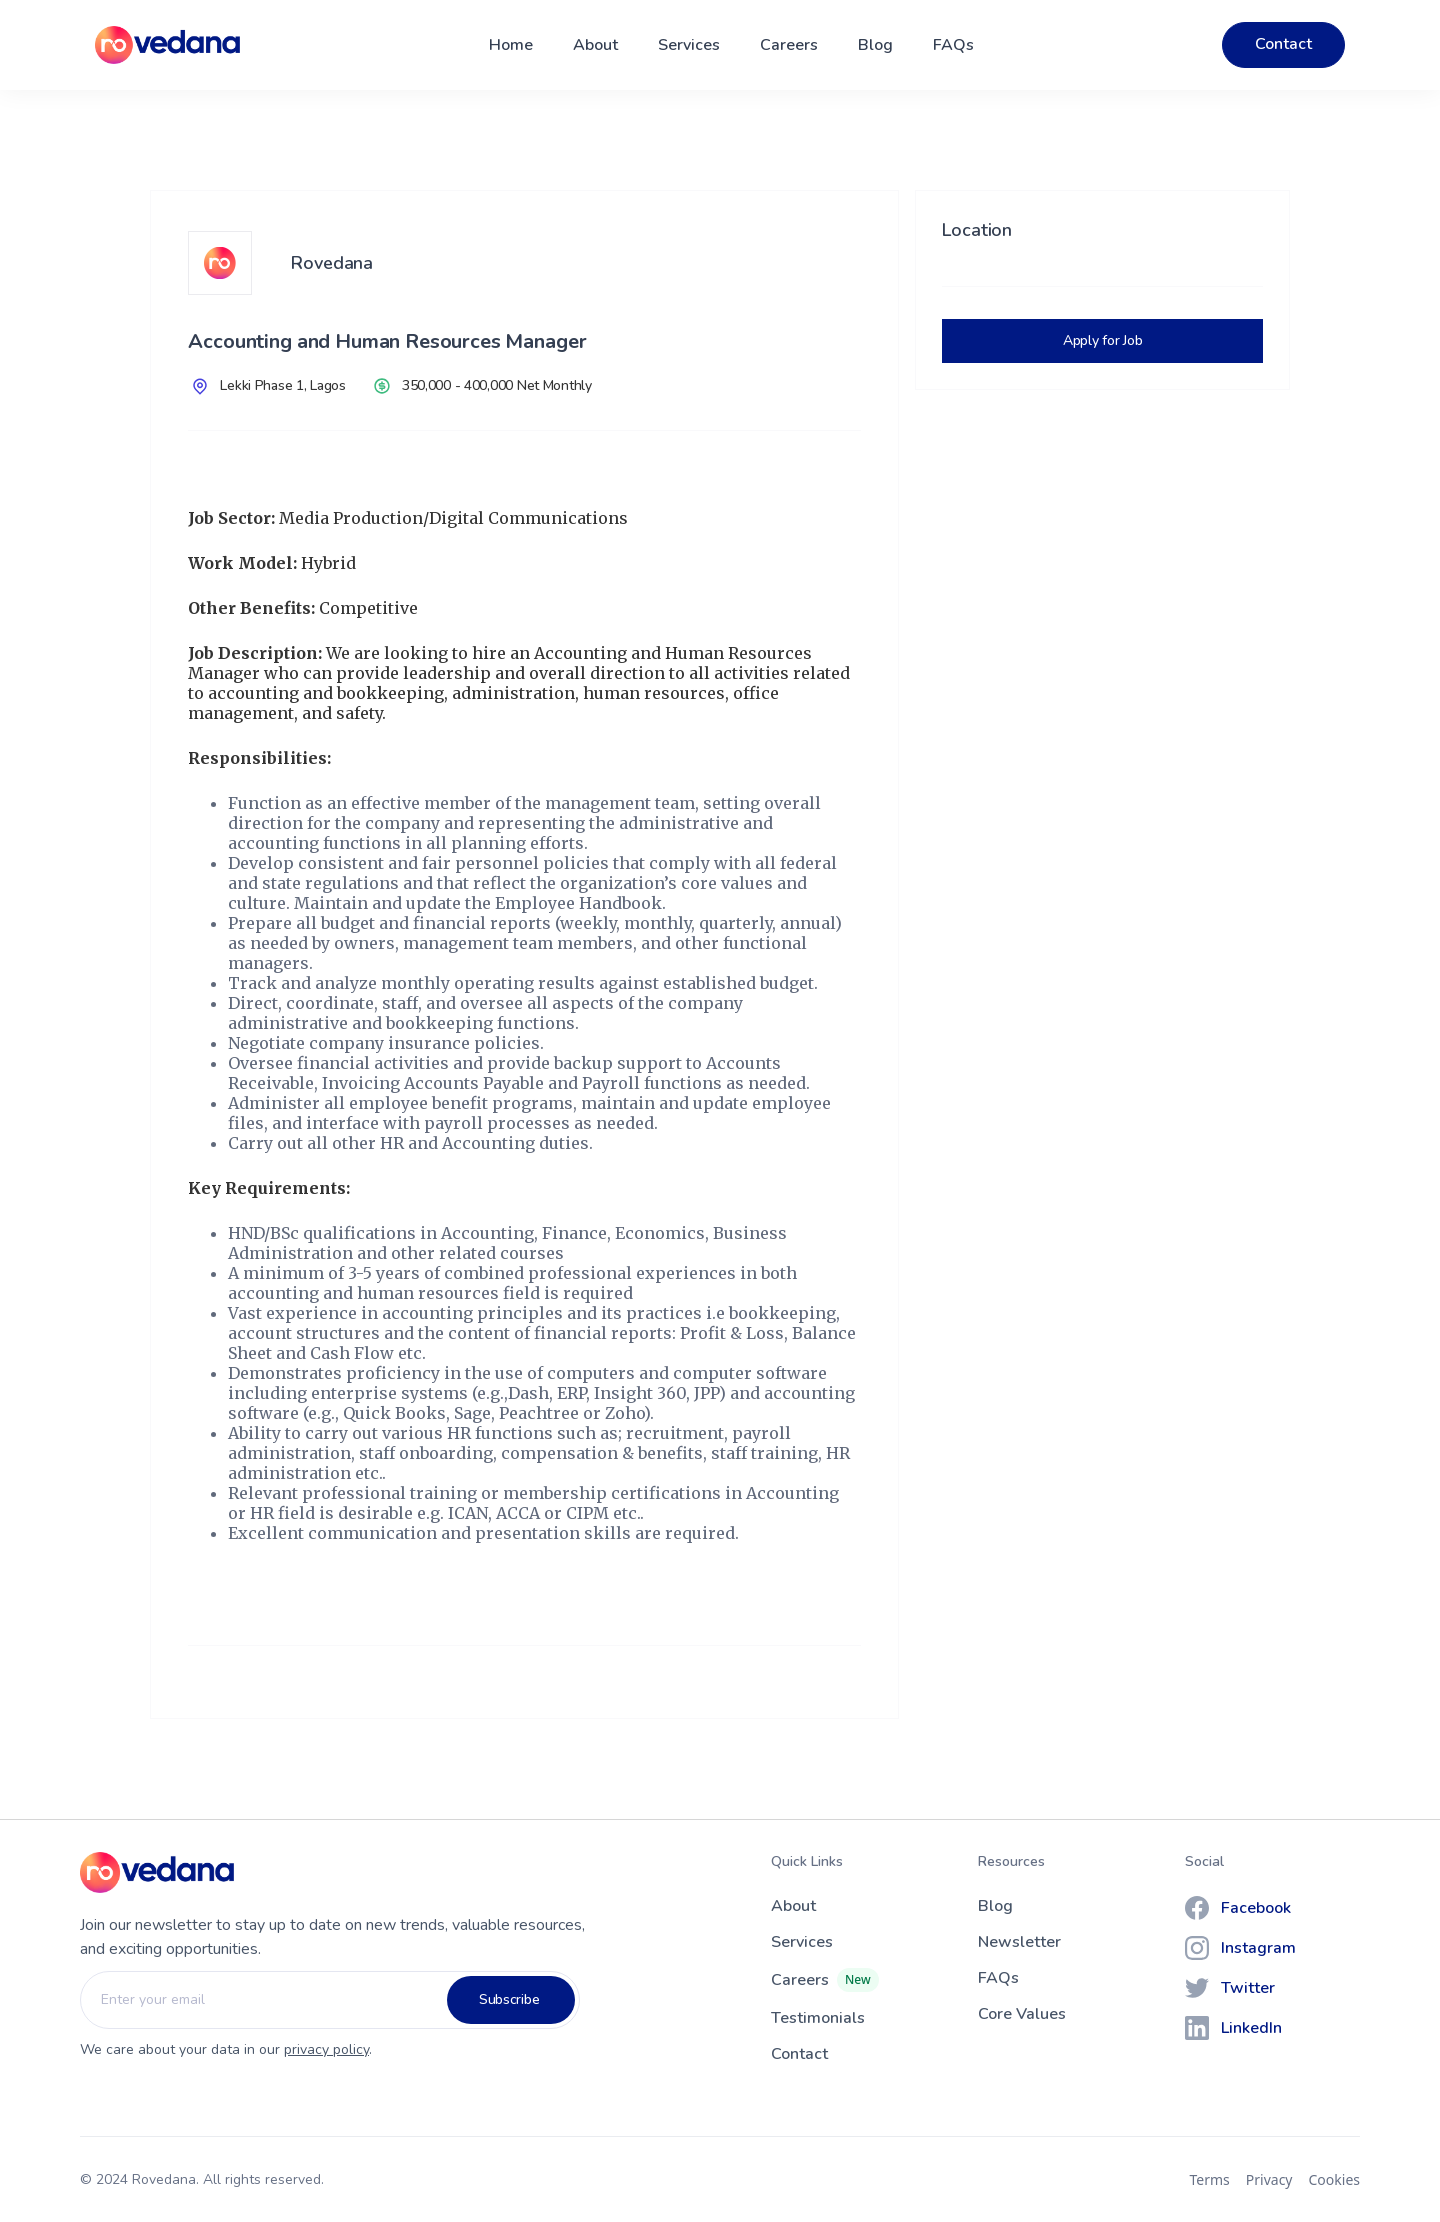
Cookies (1334, 2179)
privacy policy (326, 2049)
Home (511, 45)
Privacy (1269, 2179)
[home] (167, 45)
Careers (789, 45)
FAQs (953, 45)
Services (689, 45)
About (595, 45)
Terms (1210, 2179)
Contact (1283, 44)
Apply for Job (1102, 340)
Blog (875, 45)
